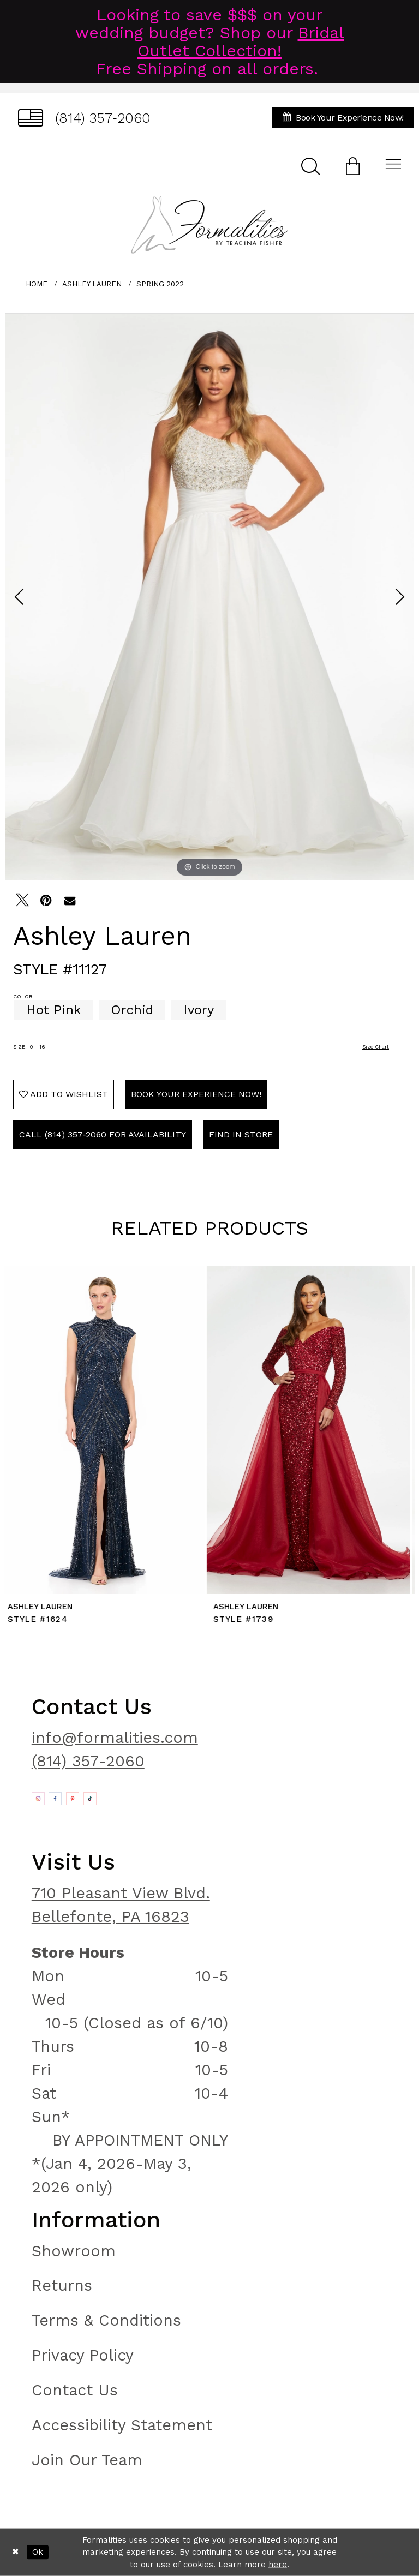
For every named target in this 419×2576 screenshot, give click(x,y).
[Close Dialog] (16, 2552)
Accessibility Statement (122, 2425)
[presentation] (106, 1430)
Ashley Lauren (92, 284)
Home (36, 284)
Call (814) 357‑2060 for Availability (102, 1134)
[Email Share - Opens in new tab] (69, 900)
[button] (353, 165)
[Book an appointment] (343, 117)
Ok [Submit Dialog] (37, 2552)
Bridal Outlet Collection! (240, 41)
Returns (62, 2285)
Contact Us (75, 2390)
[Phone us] (84, 117)
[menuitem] (84, 117)
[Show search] (310, 165)
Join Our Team (87, 2460)
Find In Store (241, 1134)
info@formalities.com (115, 1737)
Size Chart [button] (375, 1047)
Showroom (74, 2251)
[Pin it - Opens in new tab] (45, 900)
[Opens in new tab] (38, 1798)
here (277, 2564)
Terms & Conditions (106, 2320)
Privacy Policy (83, 2355)
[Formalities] (209, 225)
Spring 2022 (160, 284)
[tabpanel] (209, 597)
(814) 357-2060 (88, 1761)
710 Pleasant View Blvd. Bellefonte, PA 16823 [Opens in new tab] (121, 1905)
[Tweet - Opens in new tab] (22, 900)
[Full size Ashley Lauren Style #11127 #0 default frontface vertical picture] (209, 597)
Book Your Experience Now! (196, 1094)
